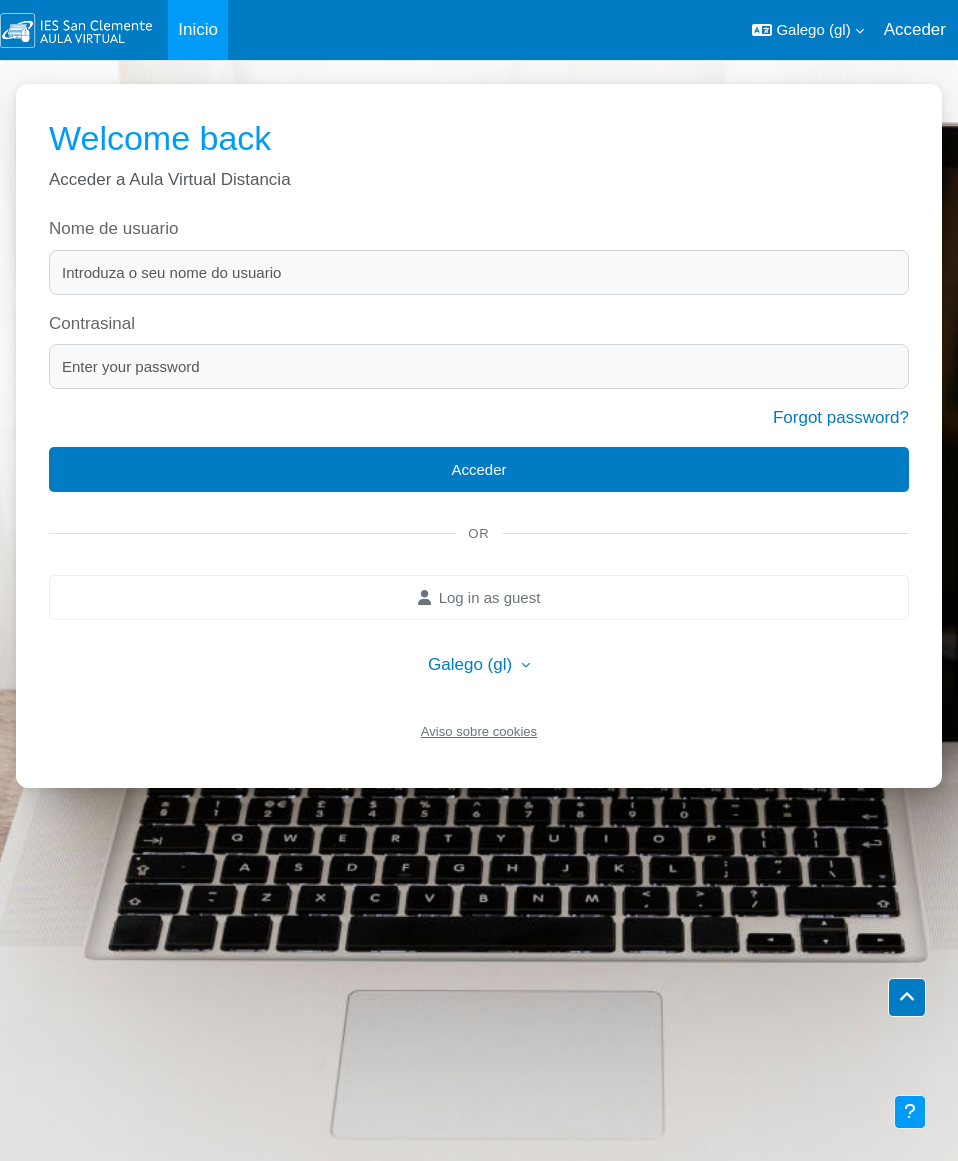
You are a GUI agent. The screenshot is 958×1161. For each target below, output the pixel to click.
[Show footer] (910, 1112)
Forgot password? (841, 417)
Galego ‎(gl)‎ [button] (472, 664)
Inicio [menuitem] (198, 29)
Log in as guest (479, 597)
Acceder (915, 29)
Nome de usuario (113, 228)
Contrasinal (92, 323)
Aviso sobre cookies (479, 731)
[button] (807, 30)
